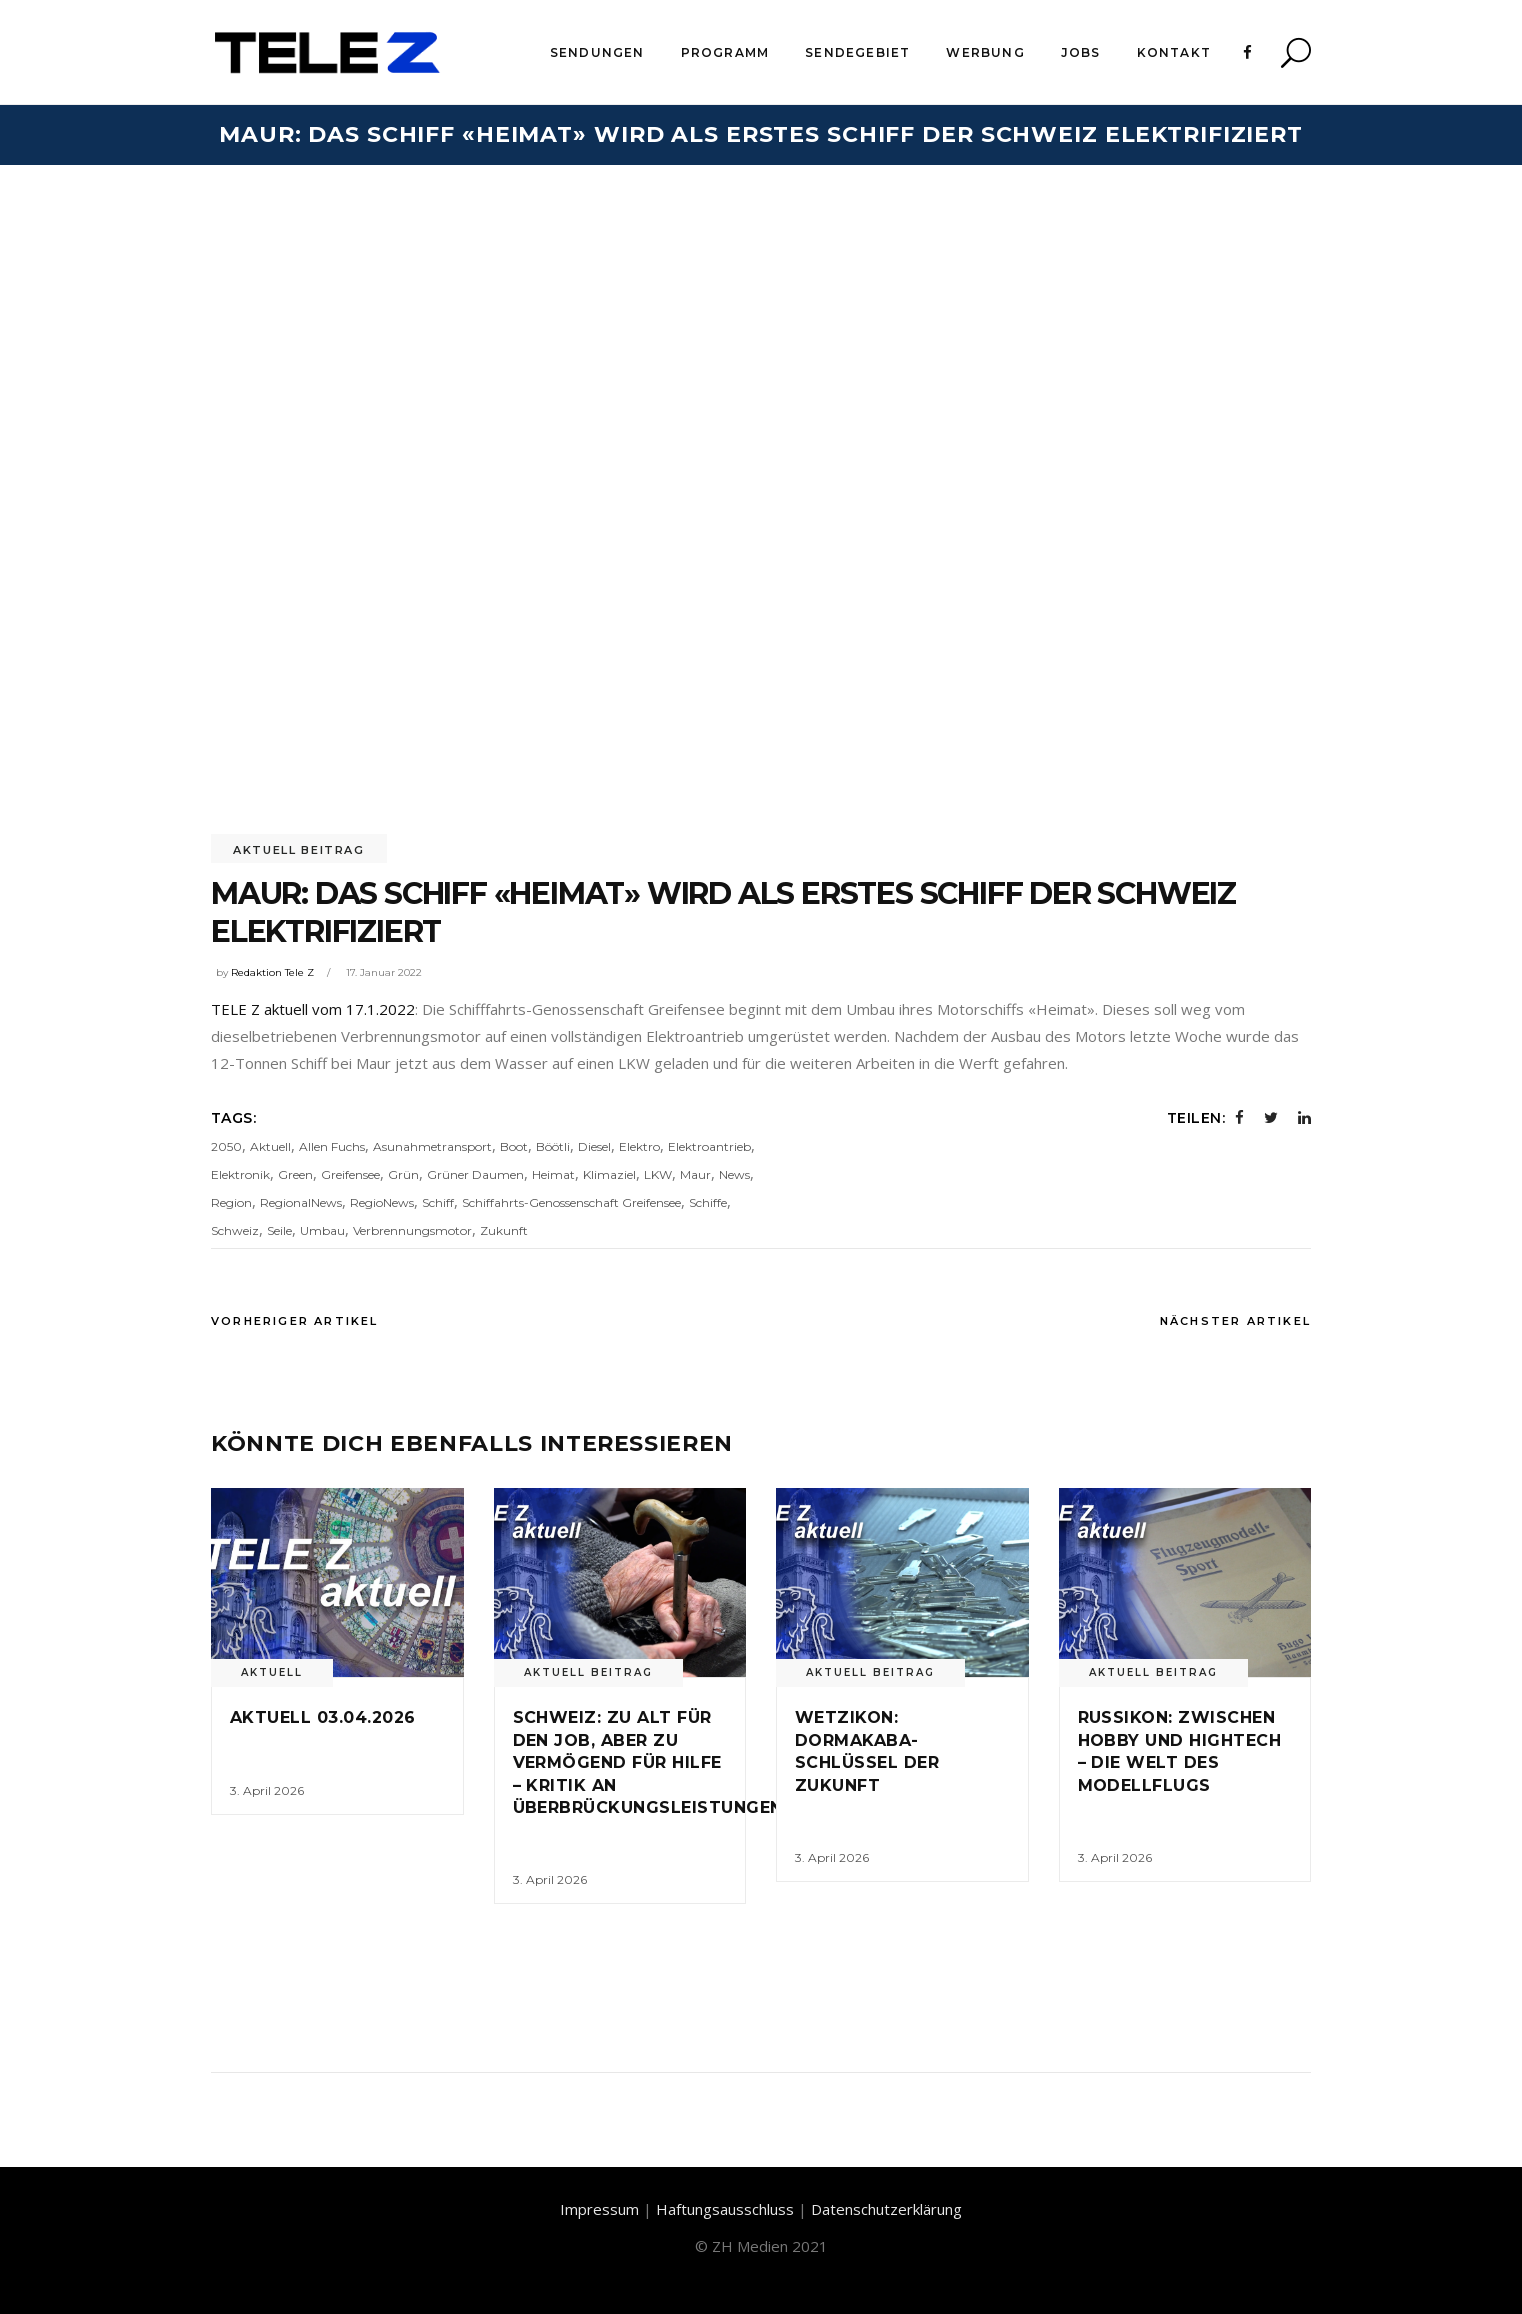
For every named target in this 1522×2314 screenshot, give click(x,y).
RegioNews (382, 1202)
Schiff (438, 1202)
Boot (514, 1146)
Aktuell (270, 1146)
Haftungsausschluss (725, 2209)
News (734, 1174)
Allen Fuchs (332, 1146)
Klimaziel (609, 1174)
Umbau (322, 1230)
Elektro (639, 1146)
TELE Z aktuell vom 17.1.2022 (313, 1009)
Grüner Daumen (475, 1174)
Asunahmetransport (432, 1146)
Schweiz (235, 1230)
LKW (658, 1174)
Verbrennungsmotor (412, 1230)
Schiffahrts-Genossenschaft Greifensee (571, 1202)
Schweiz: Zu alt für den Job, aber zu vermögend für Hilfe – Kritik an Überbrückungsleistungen (648, 1762)
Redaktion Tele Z (272, 972)
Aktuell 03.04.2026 (323, 1717)
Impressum (599, 2209)
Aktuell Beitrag (299, 850)
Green (295, 1174)
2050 (226, 1146)
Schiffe (708, 1202)
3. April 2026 (267, 1790)
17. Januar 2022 (384, 972)
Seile (279, 1230)
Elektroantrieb (709, 1146)
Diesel (594, 1146)
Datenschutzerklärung (886, 2209)
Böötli (553, 1146)
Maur (695, 1174)
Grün (403, 1174)
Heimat (553, 1174)
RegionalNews (301, 1202)
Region (231, 1202)
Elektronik (240, 1174)
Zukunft (504, 1230)
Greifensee (350, 1174)
